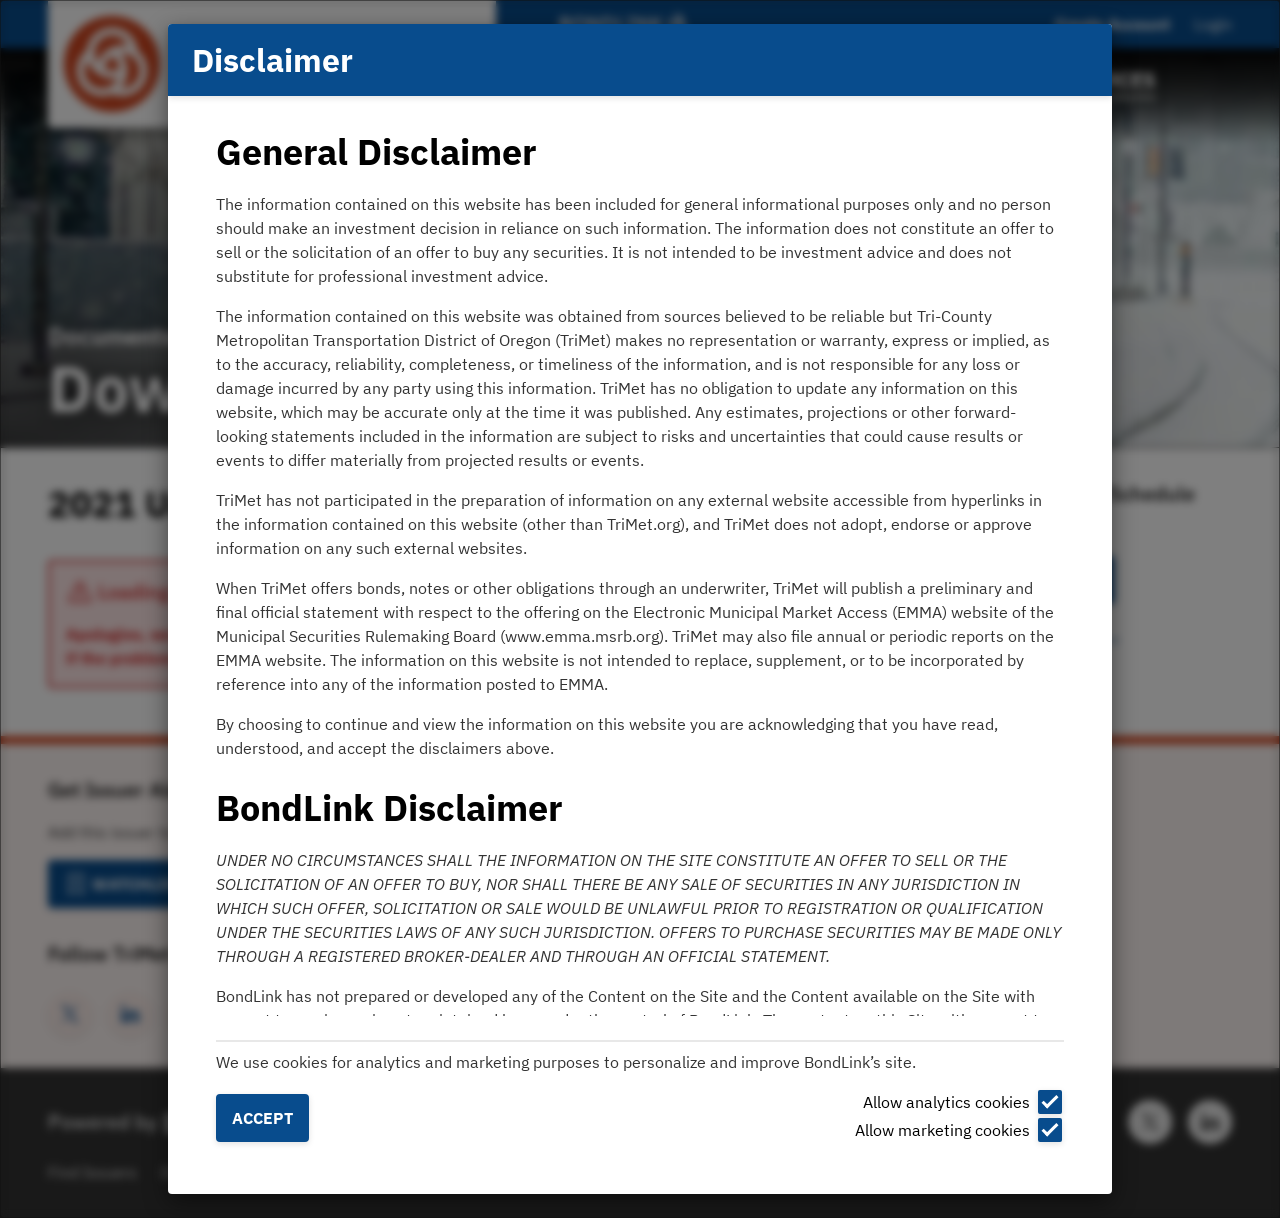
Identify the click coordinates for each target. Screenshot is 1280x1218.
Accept (262, 1118)
